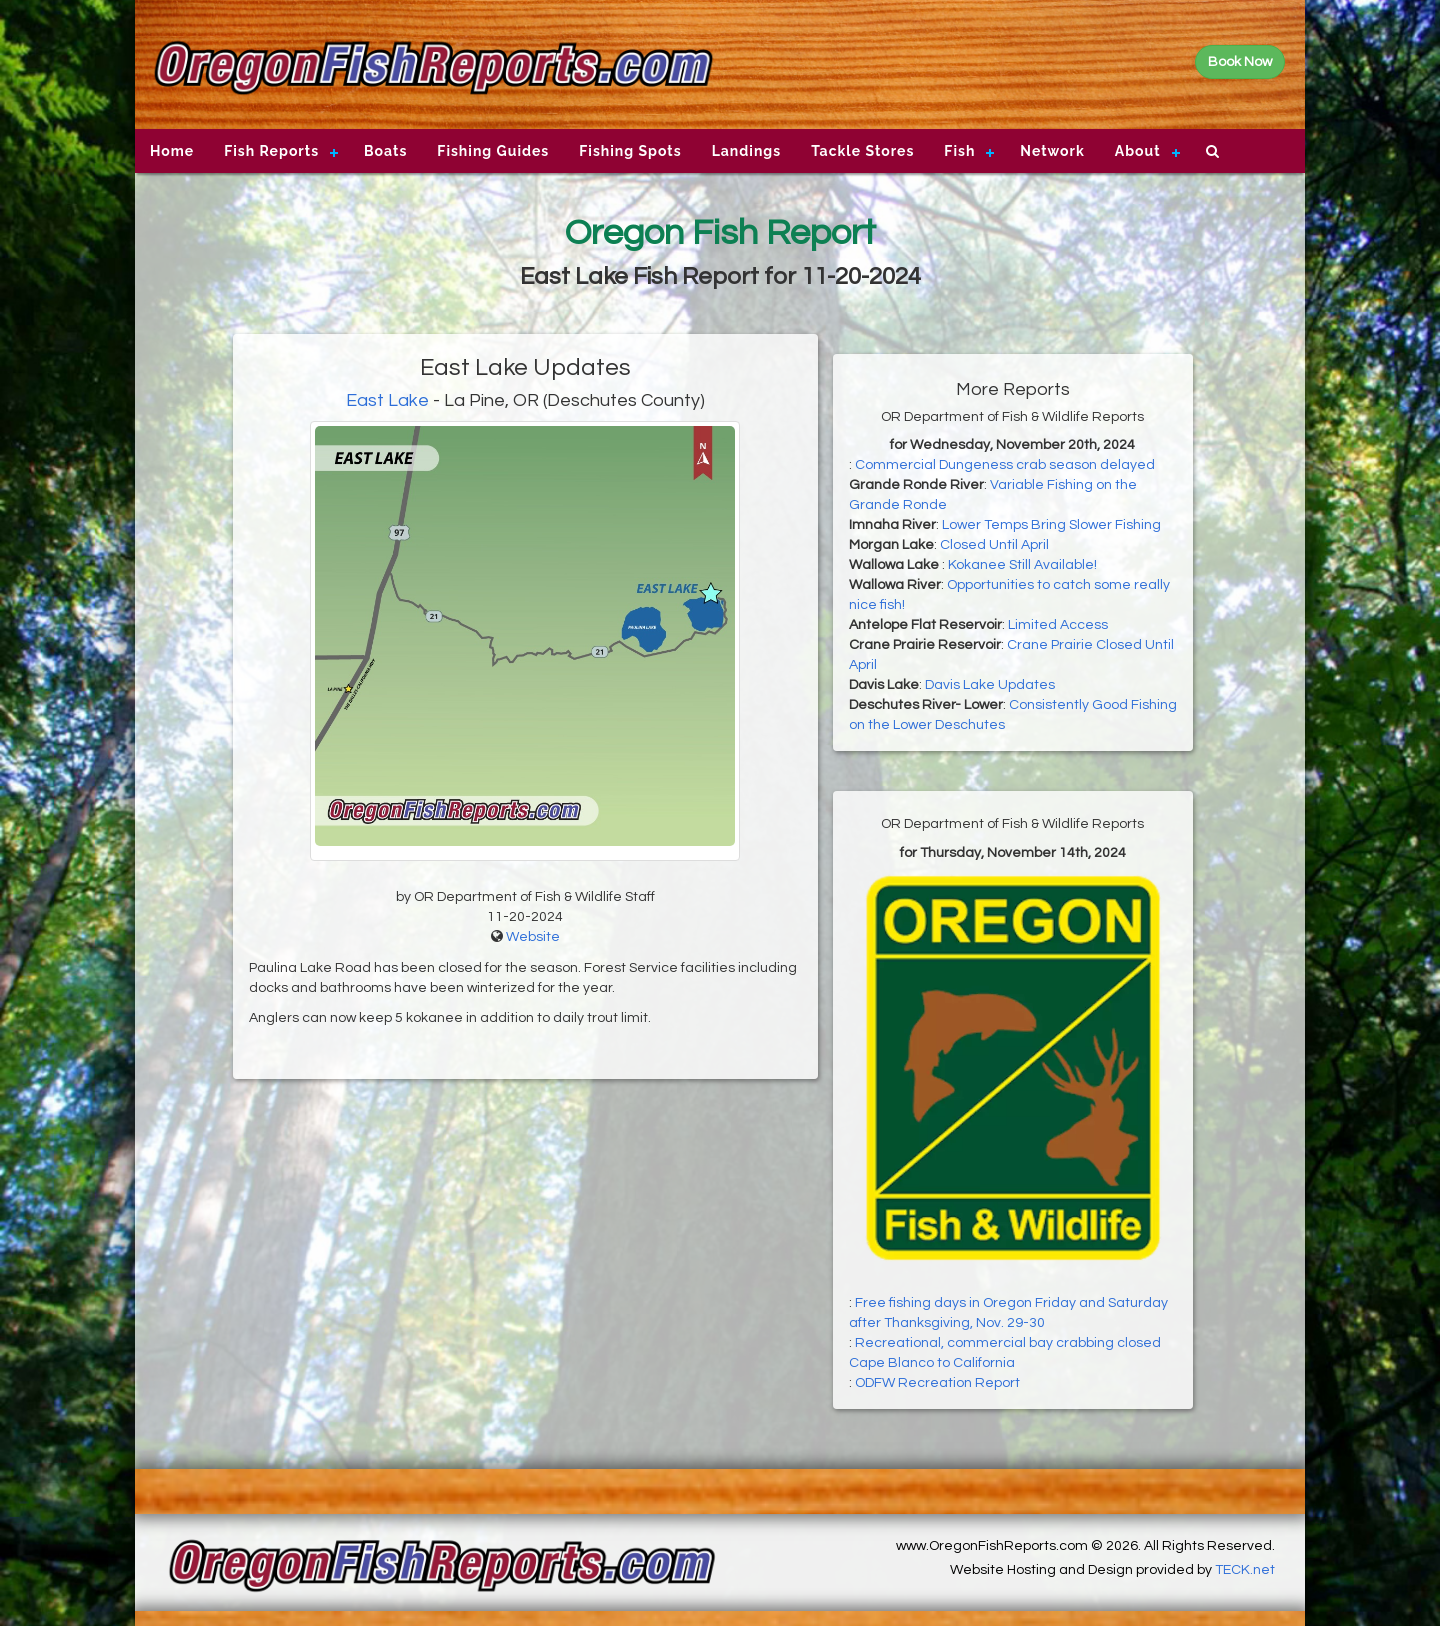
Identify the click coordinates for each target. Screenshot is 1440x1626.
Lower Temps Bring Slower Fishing (1051, 525)
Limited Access (1058, 625)
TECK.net (1245, 1570)
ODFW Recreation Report (937, 1383)
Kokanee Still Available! (1022, 565)
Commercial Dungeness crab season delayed (1005, 465)
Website (533, 937)
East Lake (387, 400)
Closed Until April (994, 545)
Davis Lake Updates (990, 685)
